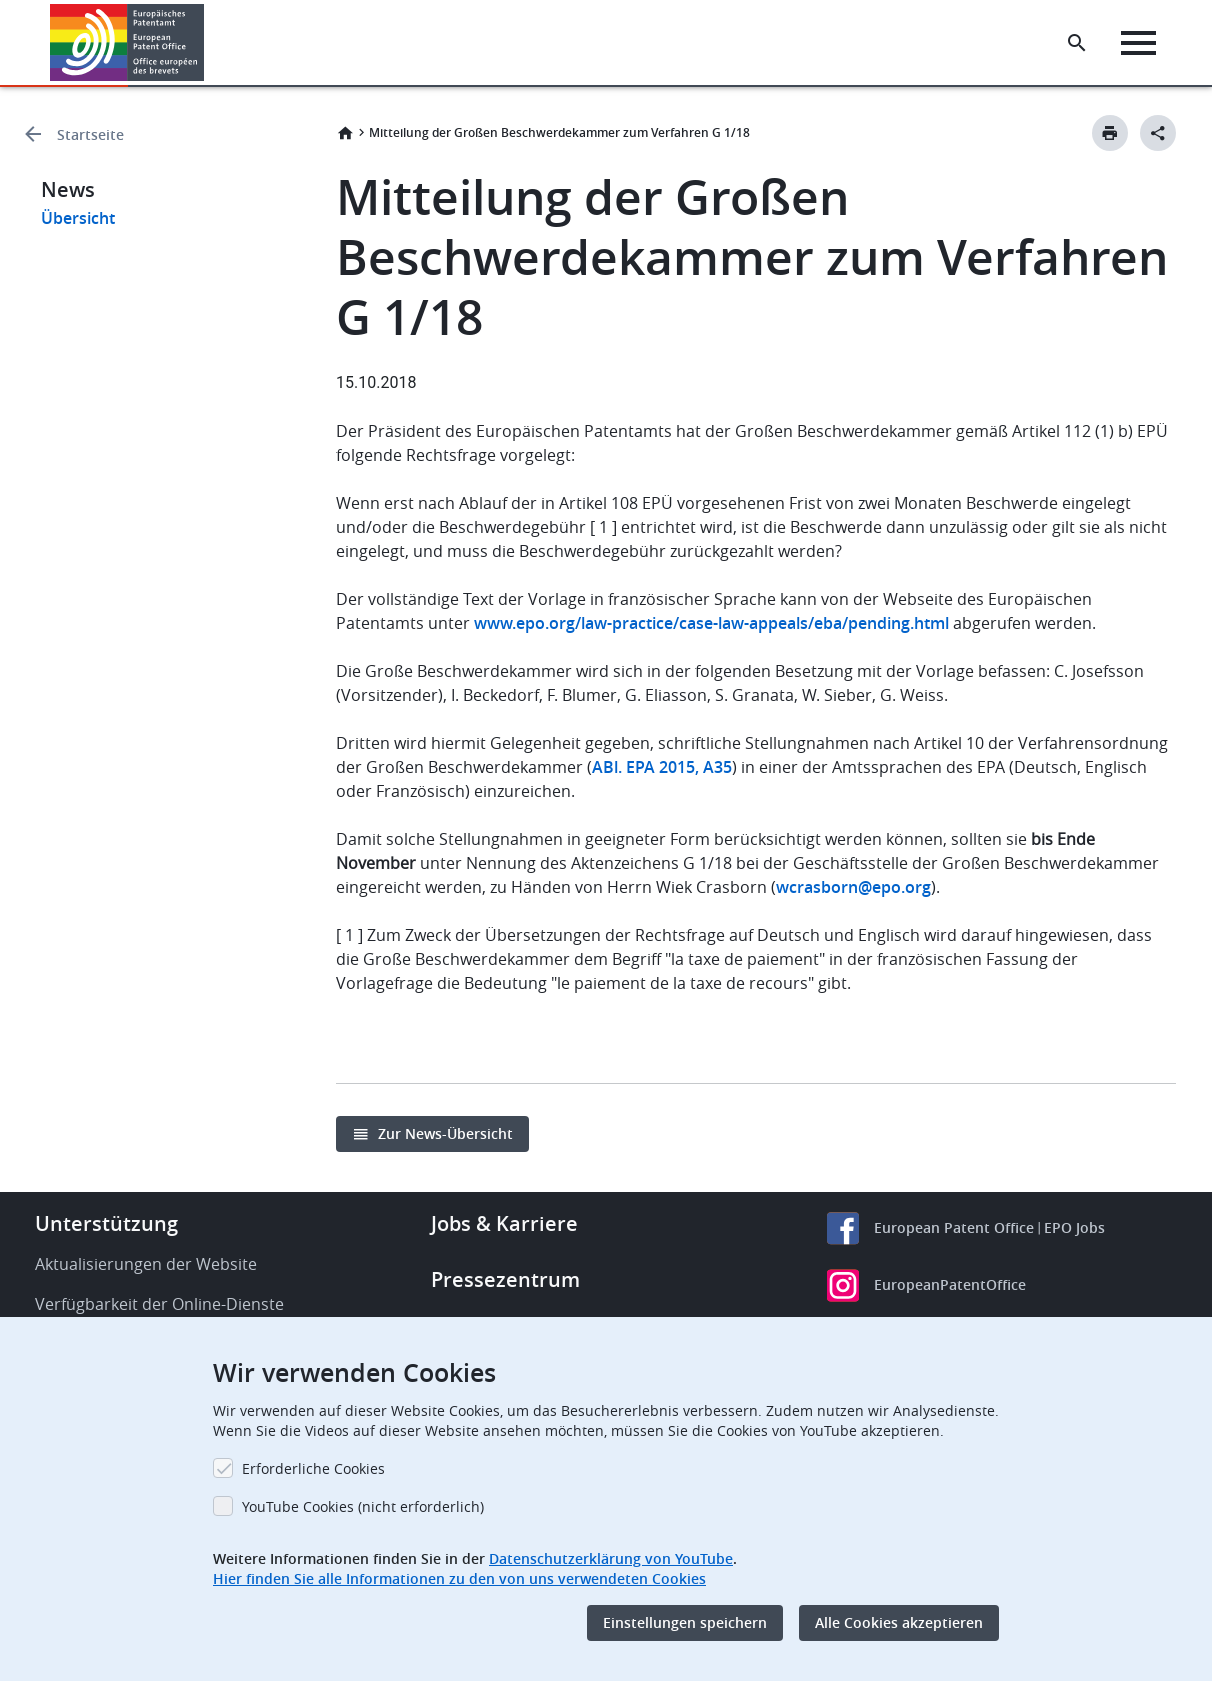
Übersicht (78, 218)
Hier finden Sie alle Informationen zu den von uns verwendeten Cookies (459, 1578)
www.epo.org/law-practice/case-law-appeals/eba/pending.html (711, 623)
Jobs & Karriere (504, 1223)
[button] (207, 43)
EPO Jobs (1074, 1227)
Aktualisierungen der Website (146, 1264)
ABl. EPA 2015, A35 (662, 767)
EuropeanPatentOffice (950, 1284)
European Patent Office (954, 1227)
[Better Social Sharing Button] (1158, 133)
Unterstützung (106, 1223)
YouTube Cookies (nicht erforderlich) (363, 1506)
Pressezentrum (505, 1279)
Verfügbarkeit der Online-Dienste (159, 1304)
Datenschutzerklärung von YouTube (611, 1558)
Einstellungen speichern (685, 1622)
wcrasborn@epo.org (853, 887)
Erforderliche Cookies (313, 1468)
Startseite (90, 134)
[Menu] (1138, 43)
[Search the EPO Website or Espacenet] (1077, 43)
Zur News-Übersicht (445, 1133)
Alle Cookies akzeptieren (899, 1622)
